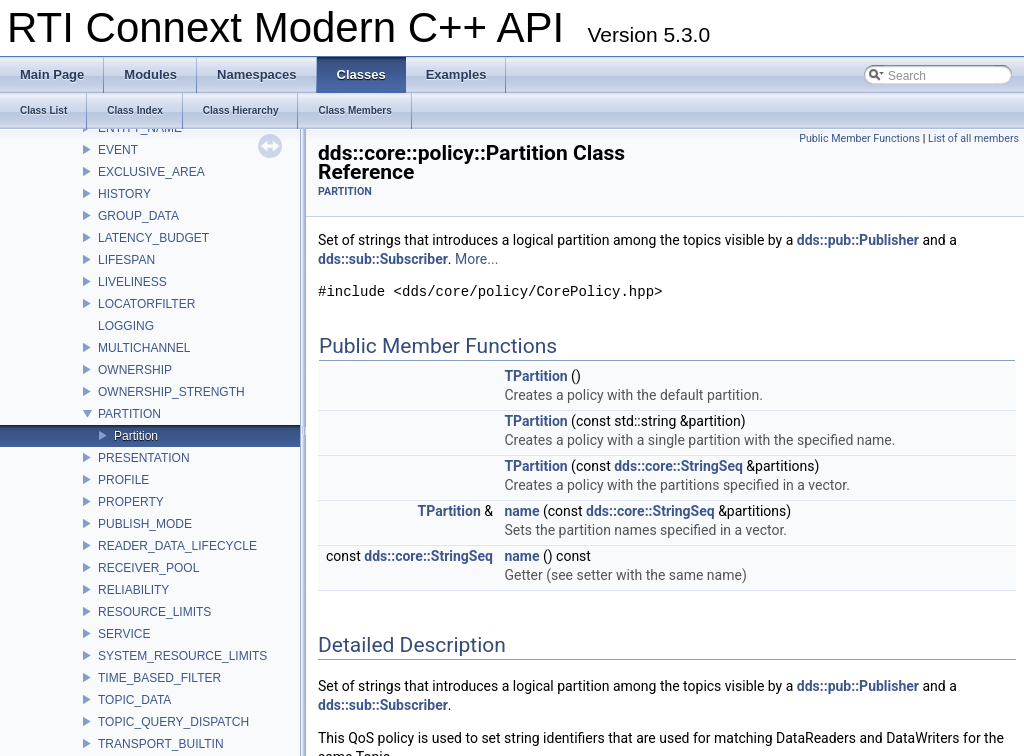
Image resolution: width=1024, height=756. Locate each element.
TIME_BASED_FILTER (159, 678)
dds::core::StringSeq (678, 466)
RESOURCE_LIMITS (154, 612)
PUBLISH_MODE (145, 524)
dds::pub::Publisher (858, 240)
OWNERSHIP (135, 370)
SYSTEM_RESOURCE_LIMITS (182, 656)
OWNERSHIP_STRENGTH (171, 392)
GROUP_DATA (138, 216)
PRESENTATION (144, 458)
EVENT (118, 150)
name (521, 511)
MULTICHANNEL (144, 348)
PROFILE (123, 480)
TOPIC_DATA (134, 700)
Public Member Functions (859, 138)
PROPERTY (131, 502)
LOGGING (126, 326)
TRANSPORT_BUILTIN (161, 744)
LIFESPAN (126, 260)
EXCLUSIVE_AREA (151, 172)
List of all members (973, 138)
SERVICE (124, 634)
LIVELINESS (132, 282)
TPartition (535, 376)
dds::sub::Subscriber (383, 259)
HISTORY (124, 194)
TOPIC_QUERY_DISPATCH (173, 722)
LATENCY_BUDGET (153, 238)
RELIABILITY (133, 590)
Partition (136, 436)
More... (476, 259)
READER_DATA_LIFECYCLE (177, 546)
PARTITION (129, 414)
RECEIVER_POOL (148, 568)
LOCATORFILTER (146, 304)
